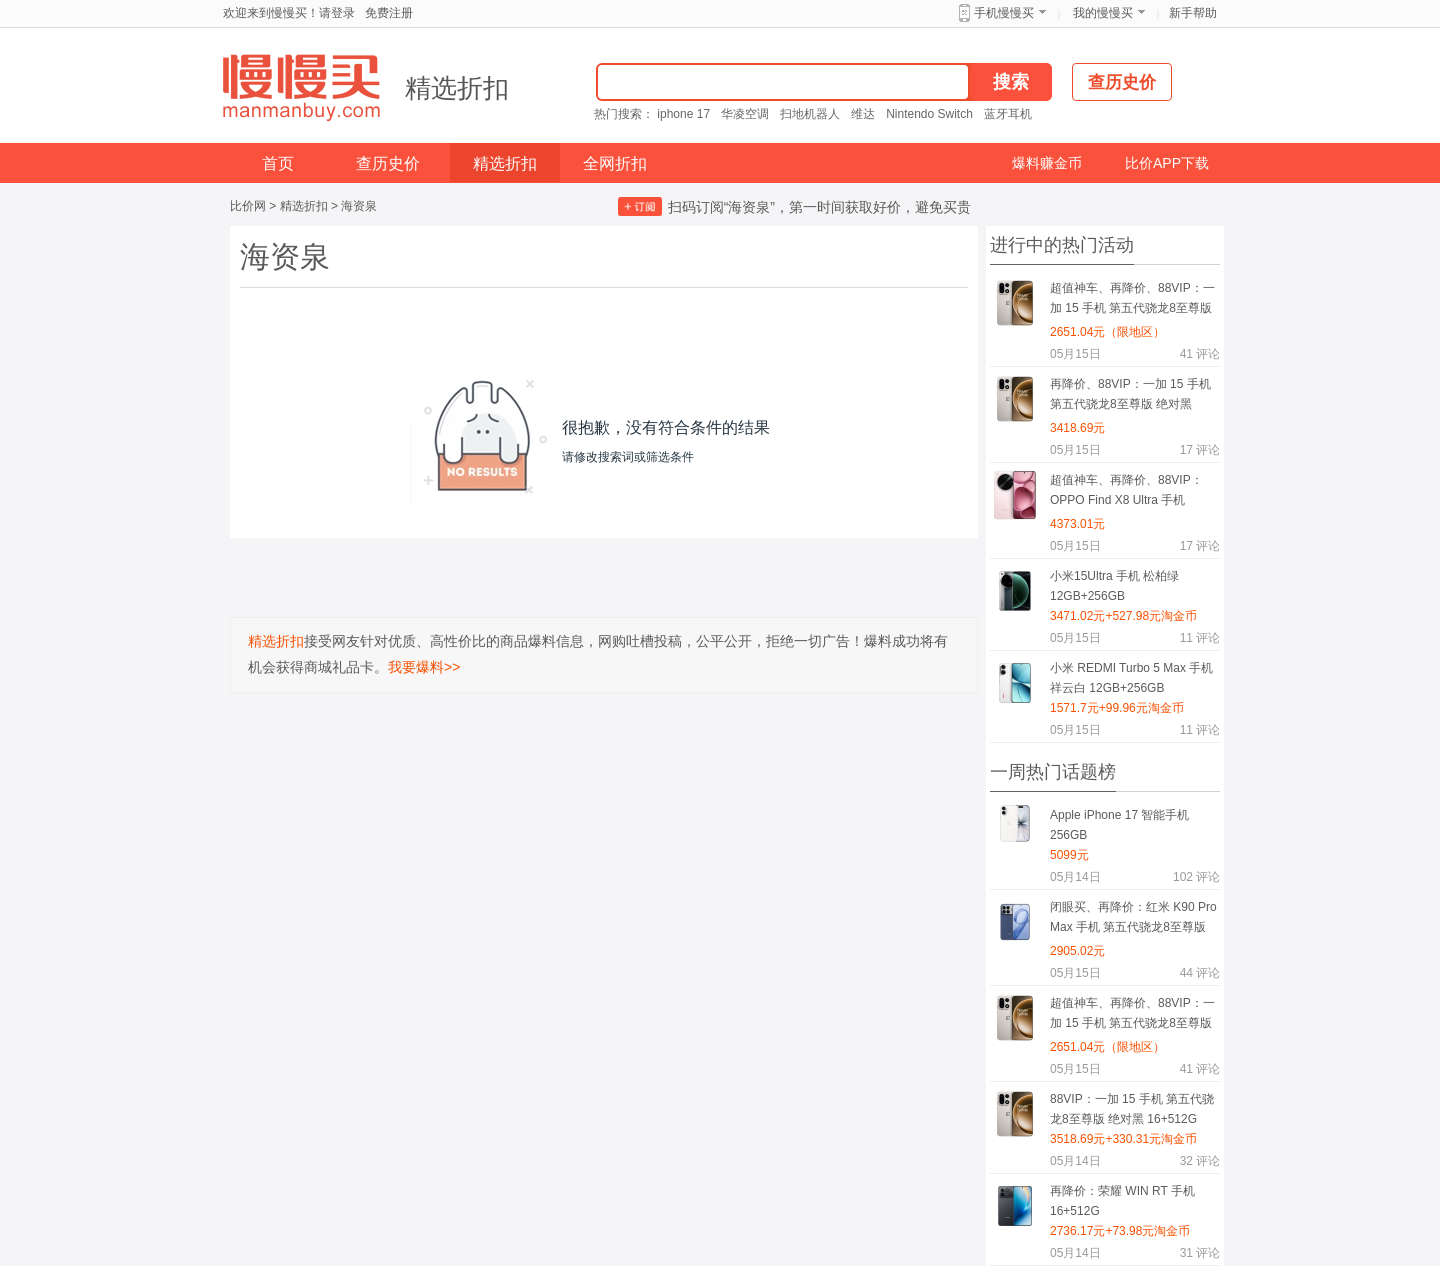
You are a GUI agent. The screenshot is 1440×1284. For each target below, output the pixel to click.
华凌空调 (745, 114)
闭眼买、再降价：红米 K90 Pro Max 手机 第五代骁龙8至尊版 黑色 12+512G (1133, 920)
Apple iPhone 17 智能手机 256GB (1119, 825)
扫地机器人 (810, 114)
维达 (863, 114)
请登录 (337, 13)
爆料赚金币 (1047, 163)
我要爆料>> (424, 667)
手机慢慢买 (1004, 13)
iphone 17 (683, 114)
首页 (278, 163)
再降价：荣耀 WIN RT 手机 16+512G (1122, 1201)
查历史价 (388, 163)
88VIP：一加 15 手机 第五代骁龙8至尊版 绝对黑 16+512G (1132, 1109)
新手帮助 (1193, 13)
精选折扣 (457, 88)
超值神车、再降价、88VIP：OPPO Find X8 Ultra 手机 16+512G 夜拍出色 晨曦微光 (1126, 493)
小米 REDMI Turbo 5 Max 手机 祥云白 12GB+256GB (1131, 678)
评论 (1200, 354)
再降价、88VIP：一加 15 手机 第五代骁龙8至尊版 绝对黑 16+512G (1130, 397)
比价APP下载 (1167, 163)
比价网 (248, 206)
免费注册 (389, 13)
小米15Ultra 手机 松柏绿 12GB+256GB (1114, 586)
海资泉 (359, 206)
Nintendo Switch (929, 114)
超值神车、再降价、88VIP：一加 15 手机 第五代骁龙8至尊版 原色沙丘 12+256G (1132, 301)
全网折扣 (615, 163)
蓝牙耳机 (1008, 114)
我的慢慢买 (1103, 13)
